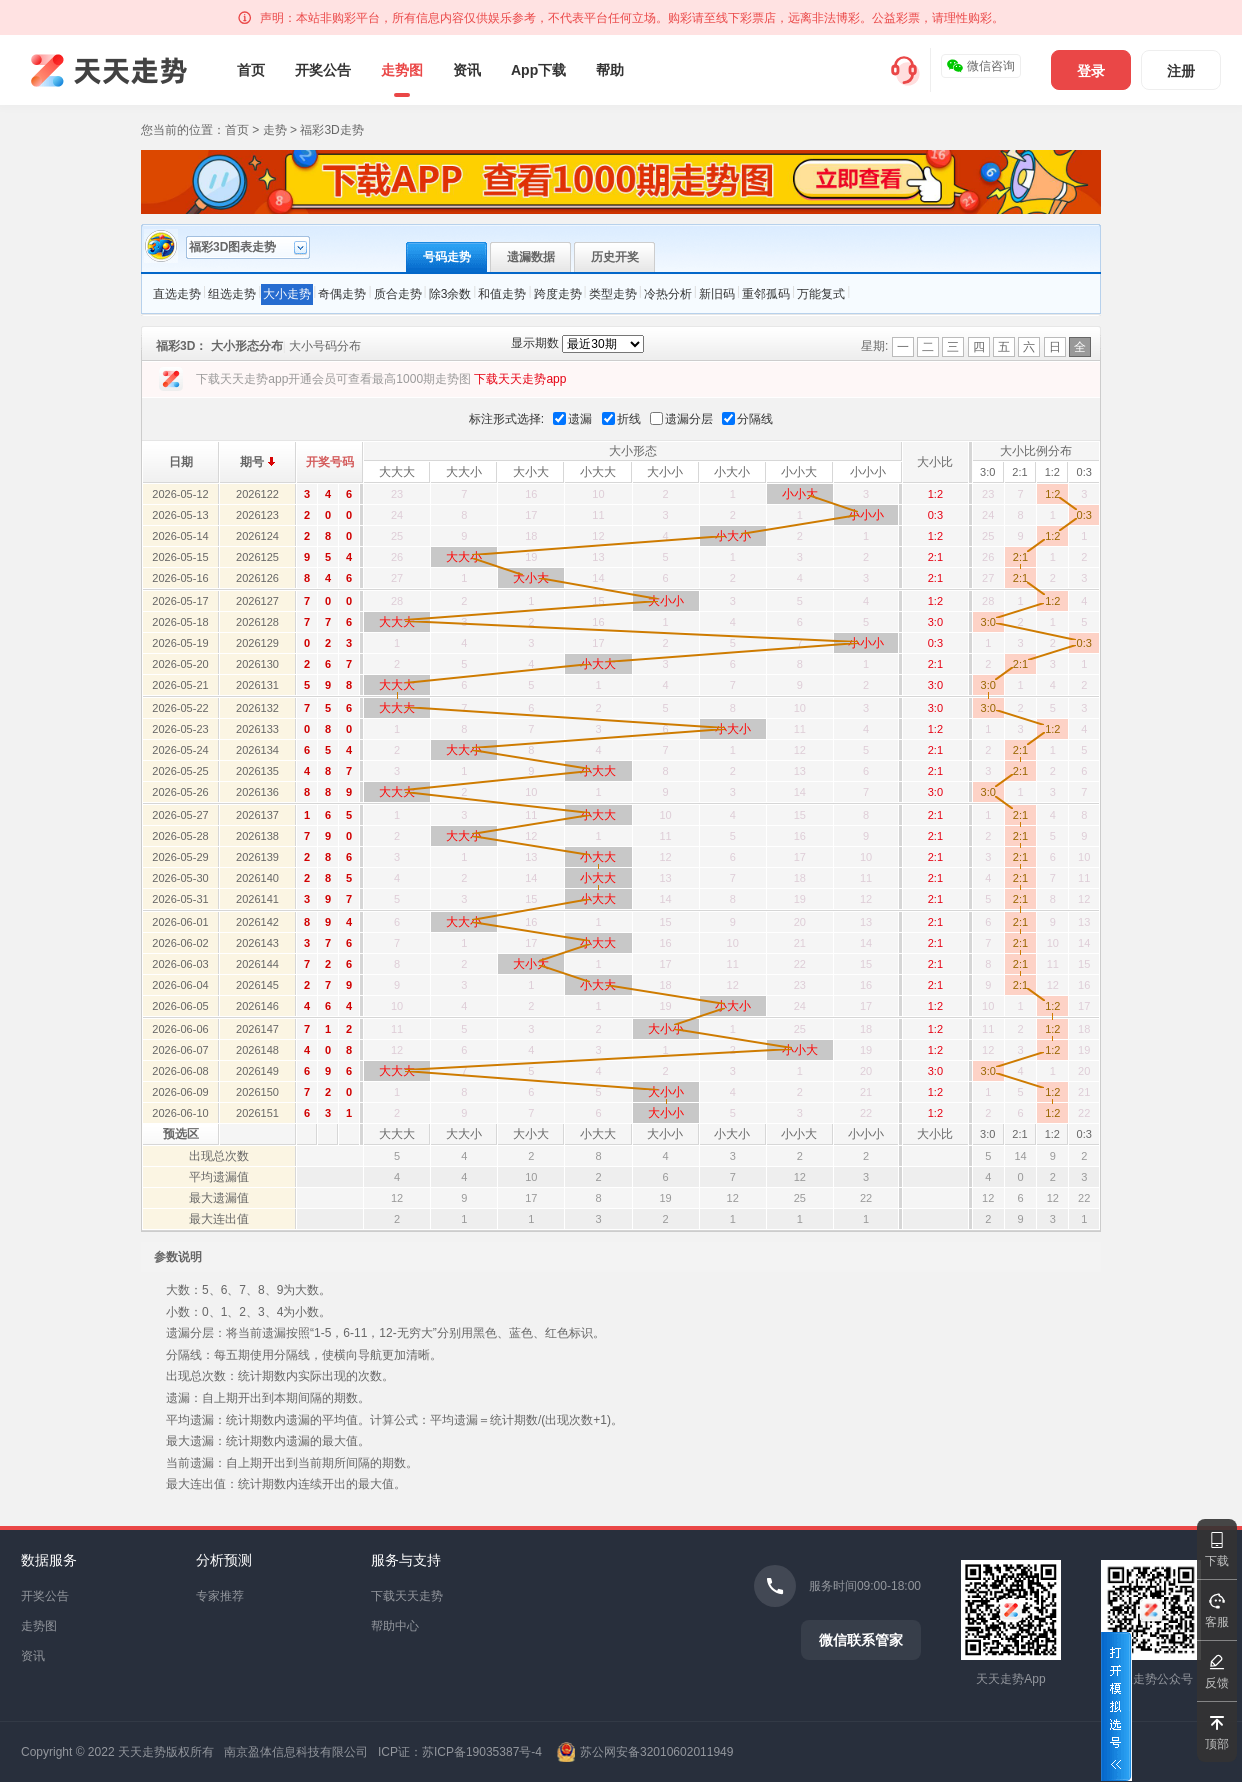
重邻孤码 (766, 294)
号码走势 (447, 257)
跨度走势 (558, 294)
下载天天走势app (520, 379)
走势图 (402, 70)
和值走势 (502, 294)
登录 (1091, 71)
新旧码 (717, 294)
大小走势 (287, 294)
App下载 (538, 70)
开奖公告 (323, 70)
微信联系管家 (861, 1640)
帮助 (610, 70)
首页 (251, 70)
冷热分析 (668, 294)
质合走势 (398, 294)
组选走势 (232, 294)
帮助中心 (395, 1626)
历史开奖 (615, 257)
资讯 (467, 70)
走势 (275, 130)
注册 (1181, 71)
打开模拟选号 (1116, 1706)
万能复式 (821, 294)
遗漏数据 (531, 257)
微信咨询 (980, 66)
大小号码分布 (325, 346)
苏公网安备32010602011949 (656, 1752)
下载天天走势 (407, 1596)
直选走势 (177, 294)
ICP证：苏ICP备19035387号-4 (460, 1752)
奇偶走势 (342, 294)
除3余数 (450, 294)
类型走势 (613, 294)
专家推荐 (220, 1596)
